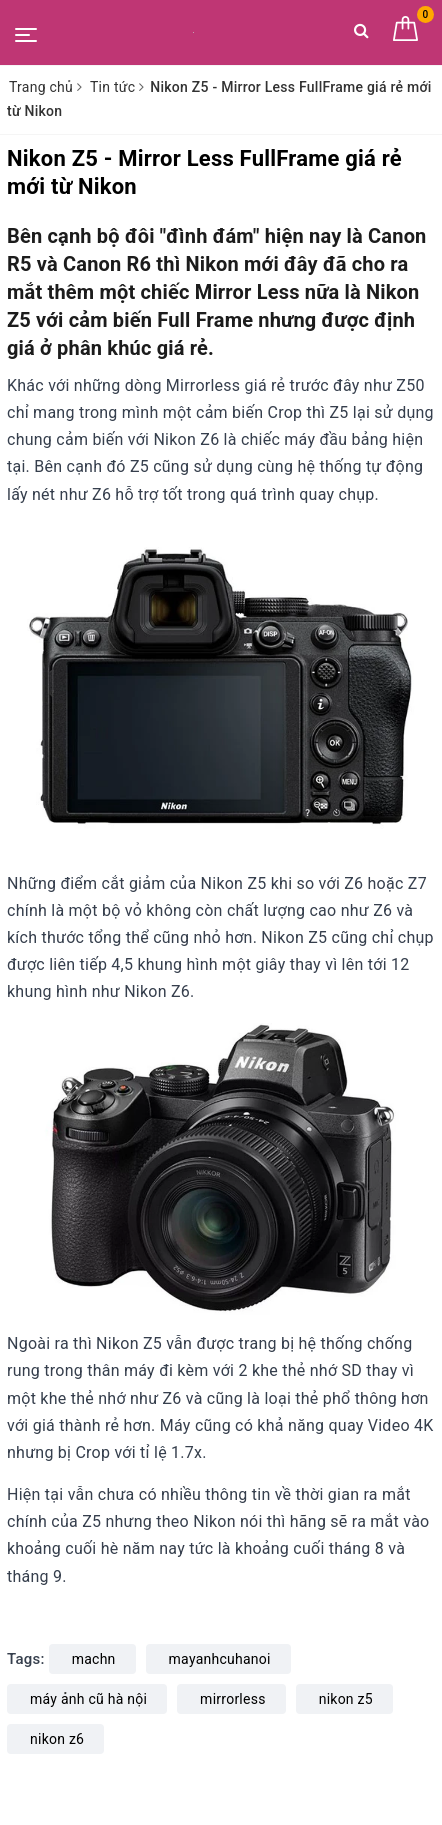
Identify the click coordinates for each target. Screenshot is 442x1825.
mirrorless (233, 1699)
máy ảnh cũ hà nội (88, 1699)
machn (94, 1659)
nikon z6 (57, 1739)
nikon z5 (346, 1699)
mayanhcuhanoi (220, 1659)
